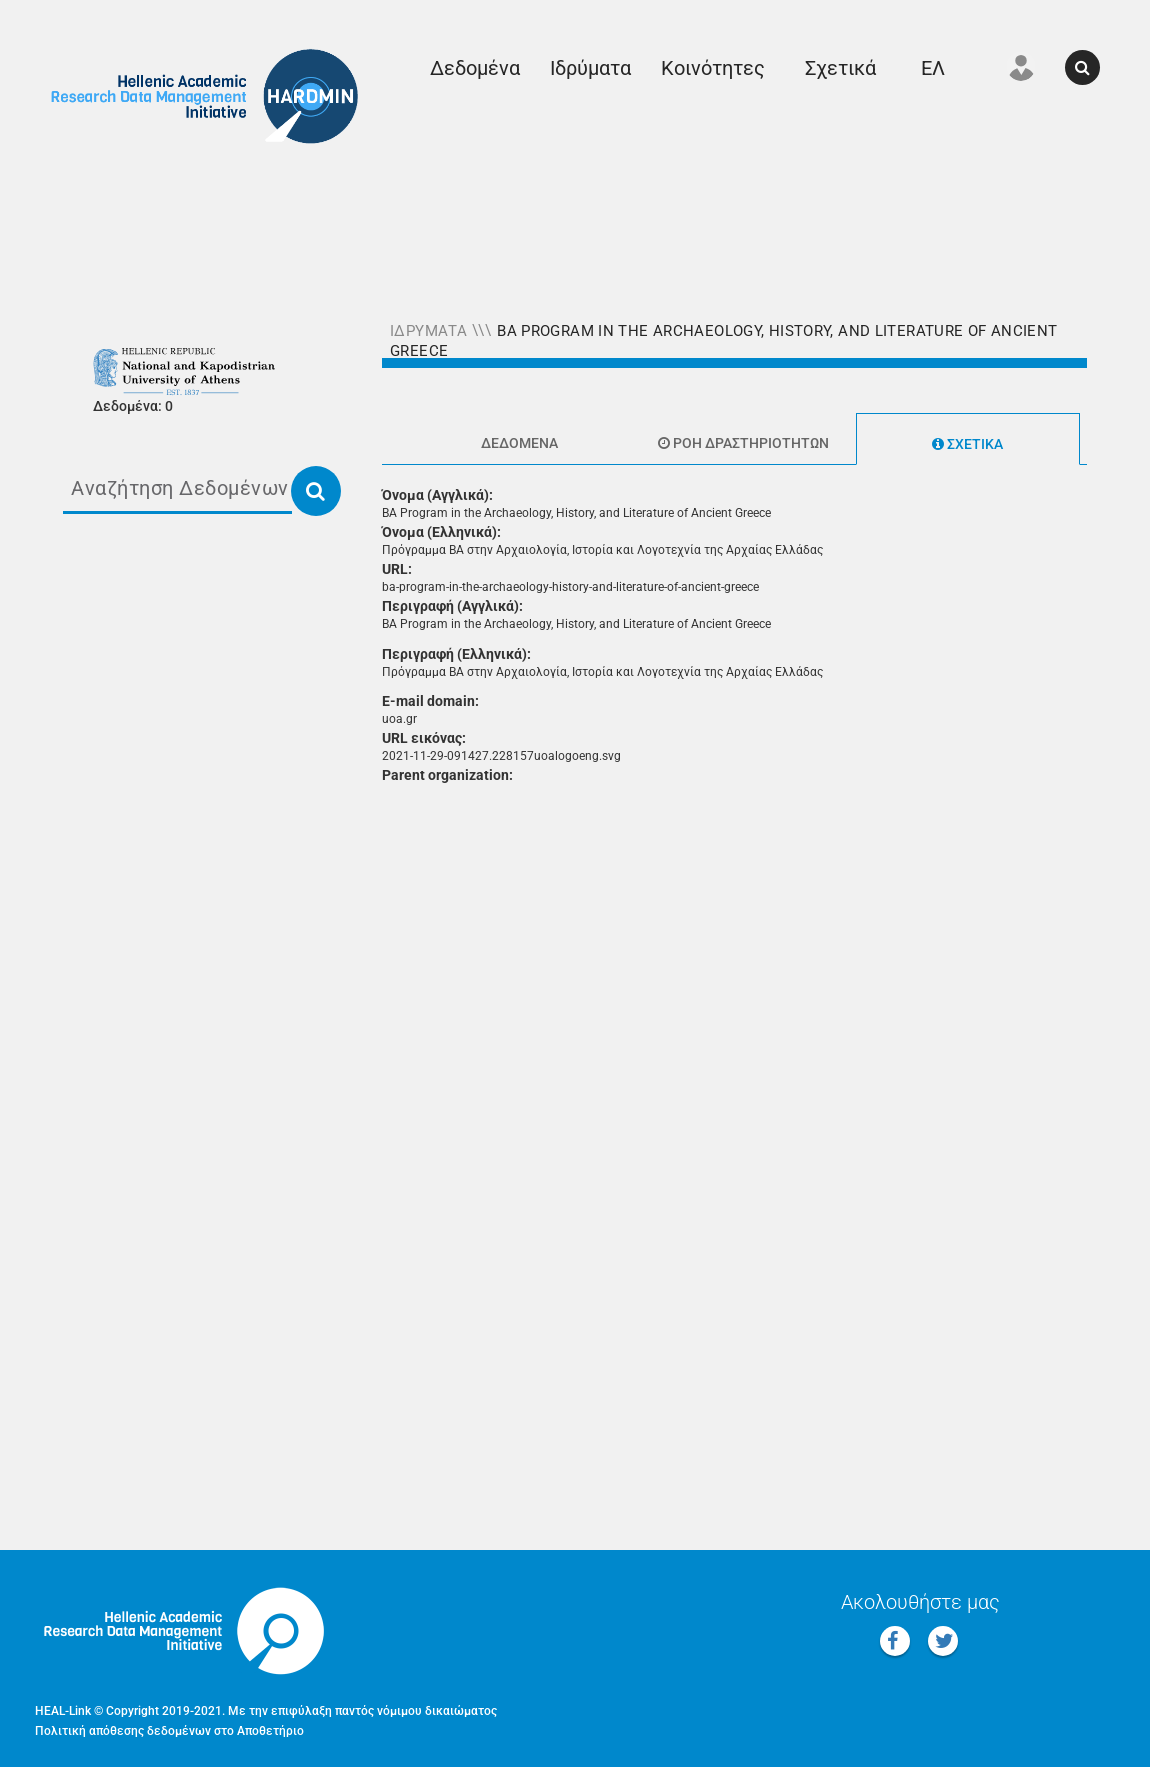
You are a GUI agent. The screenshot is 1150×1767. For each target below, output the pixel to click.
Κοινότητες (713, 68)
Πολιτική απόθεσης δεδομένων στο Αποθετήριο (169, 1731)
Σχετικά (840, 68)
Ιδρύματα (590, 68)
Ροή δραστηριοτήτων (743, 443)
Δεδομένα (475, 68)
